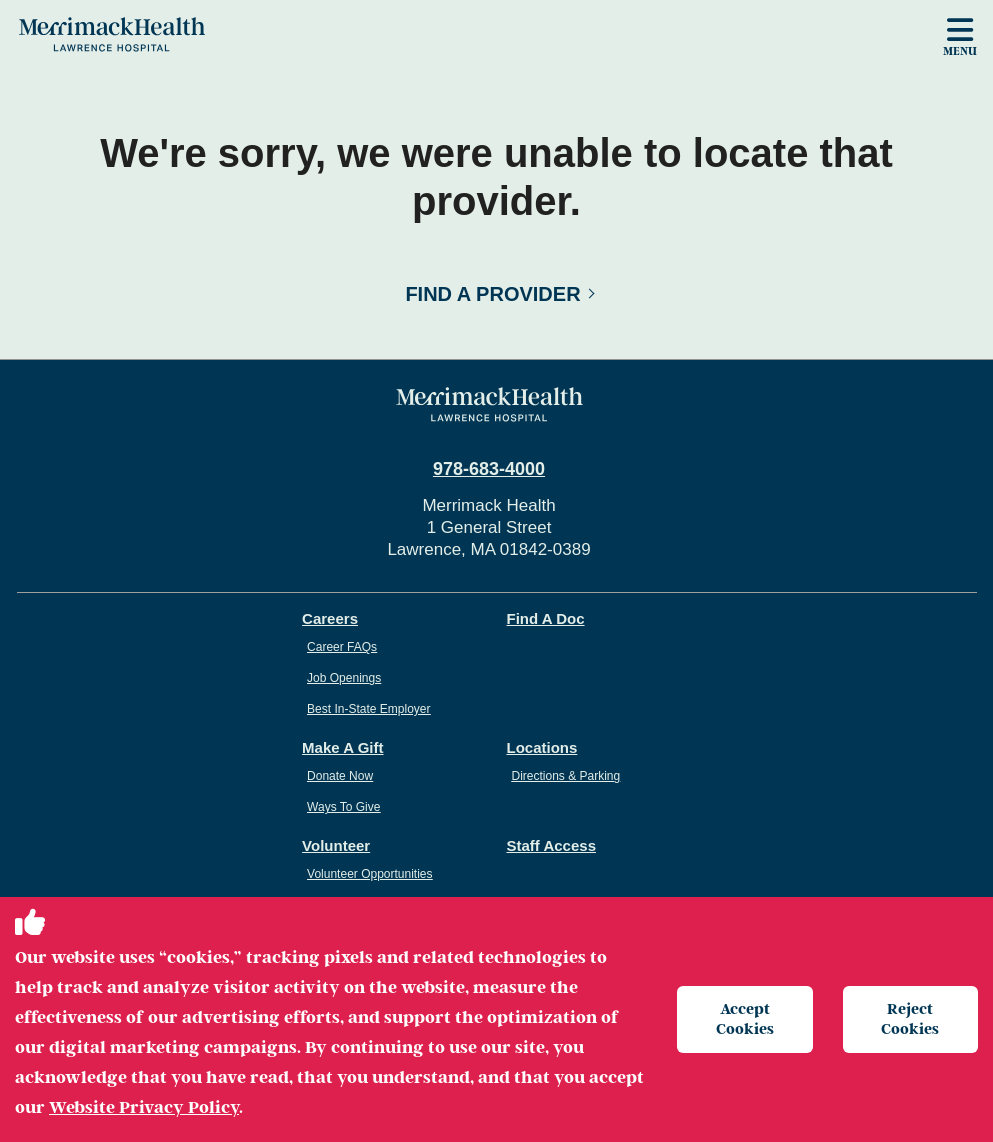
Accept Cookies (745, 1018)
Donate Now (340, 776)
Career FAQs (342, 647)
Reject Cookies (910, 1018)
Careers (330, 618)
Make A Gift (342, 747)
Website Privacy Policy (144, 1107)
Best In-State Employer (368, 709)
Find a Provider (492, 294)
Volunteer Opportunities (369, 874)
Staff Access (552, 845)
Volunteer (336, 845)
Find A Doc (546, 618)
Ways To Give (343, 807)
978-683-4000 (489, 469)
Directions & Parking (566, 776)
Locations (542, 747)
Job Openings (344, 678)
